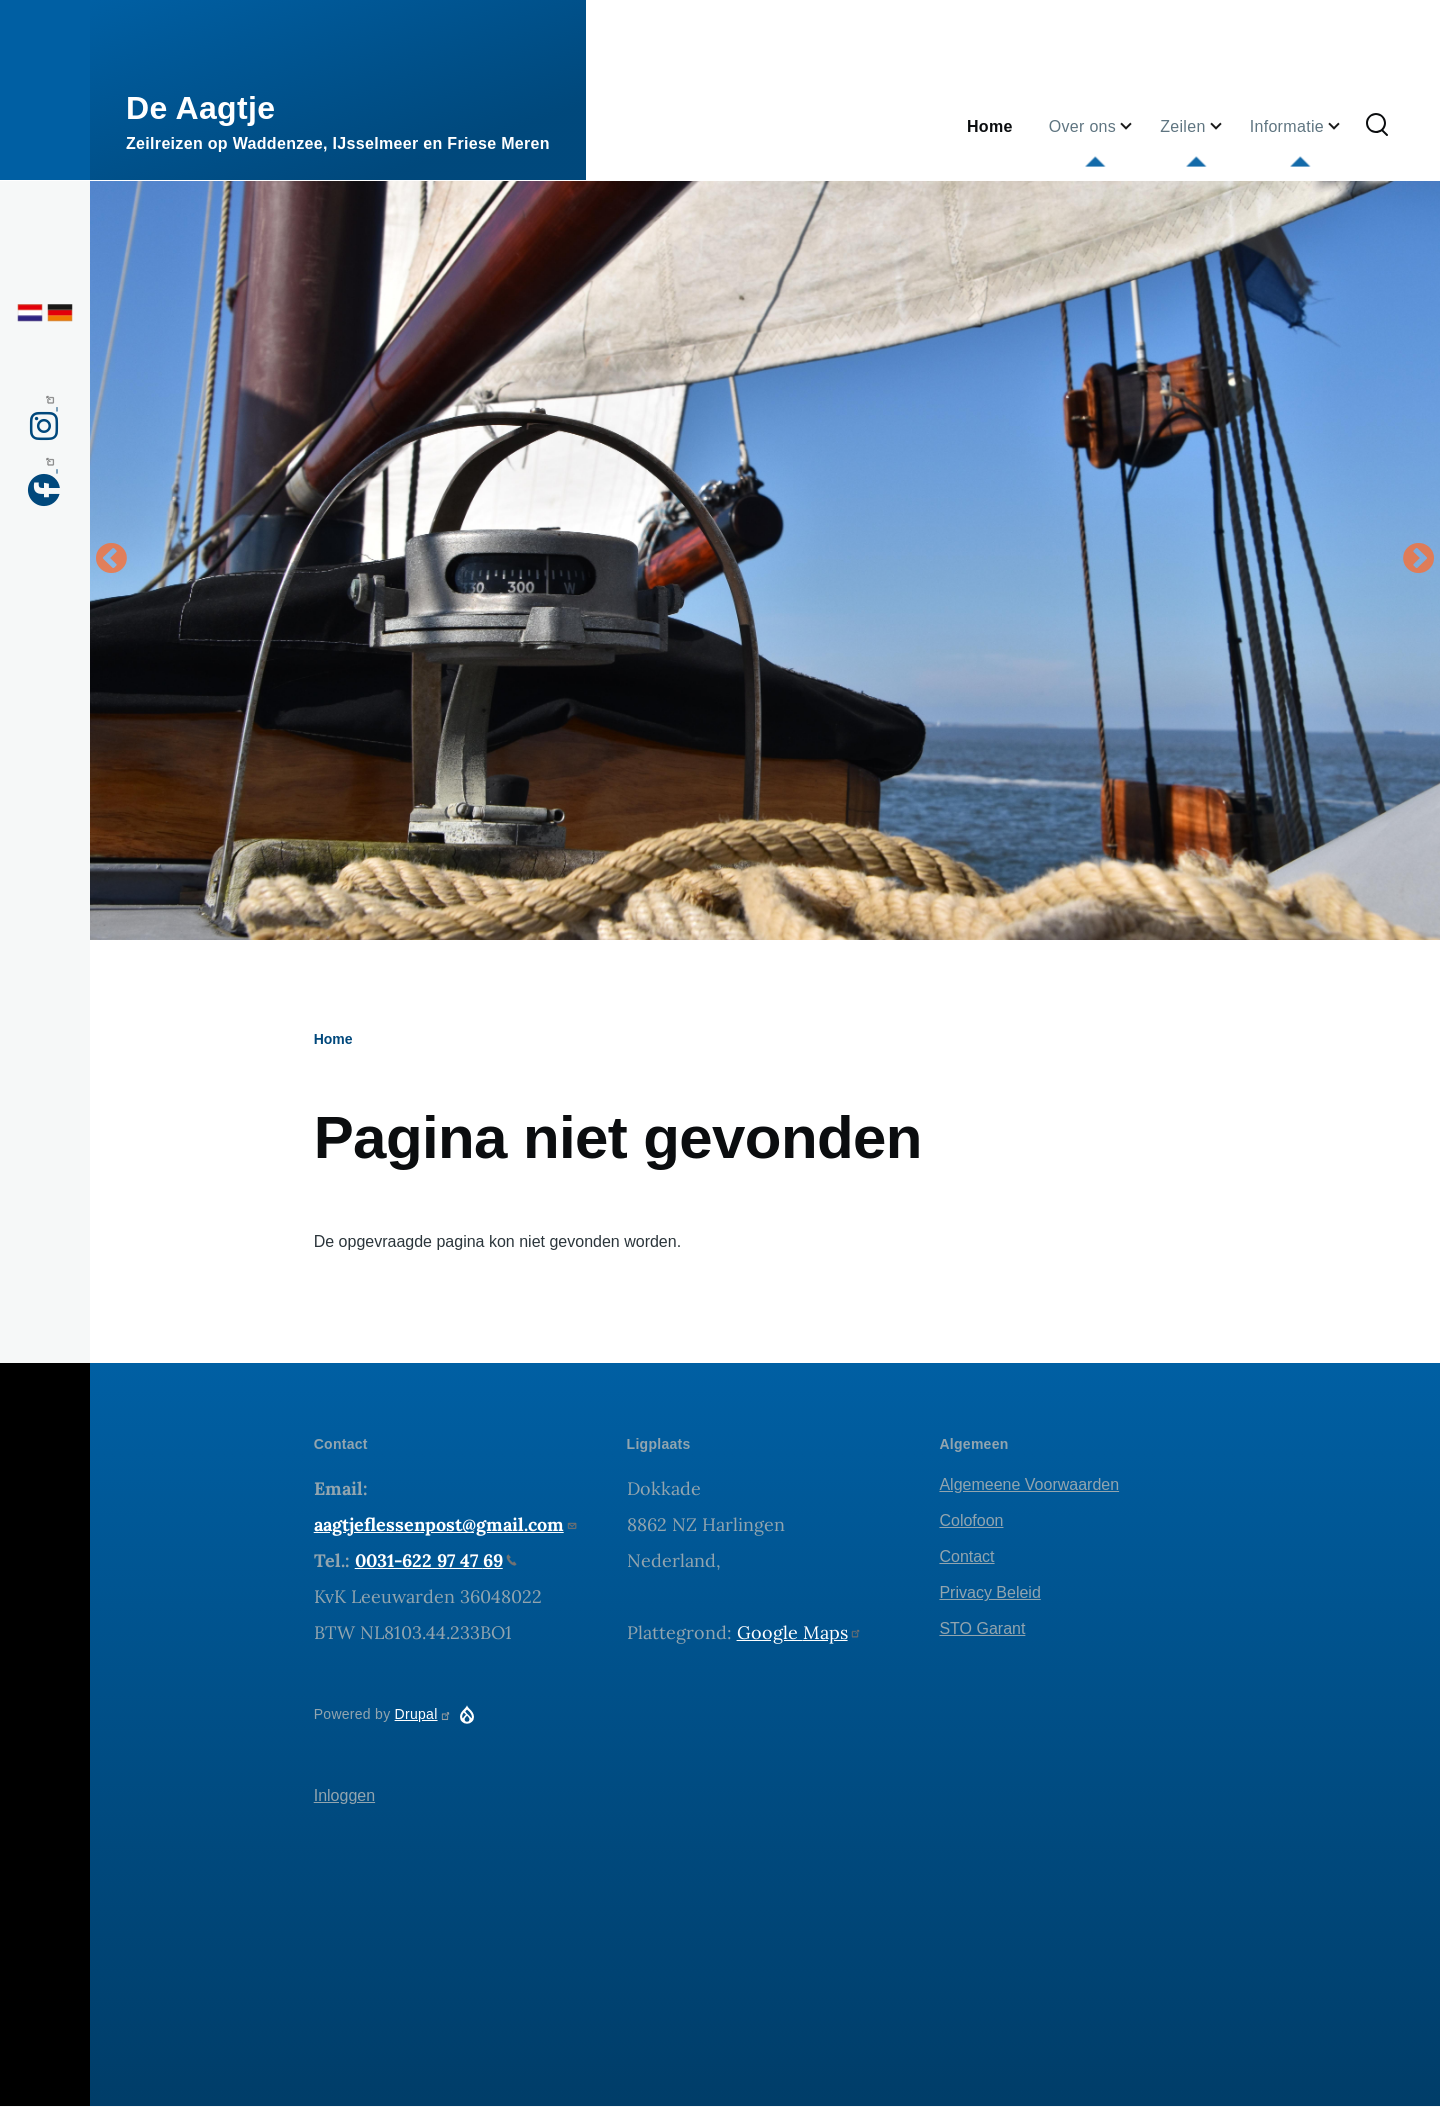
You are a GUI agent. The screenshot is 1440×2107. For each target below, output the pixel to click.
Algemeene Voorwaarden (1029, 1484)
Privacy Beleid (989, 1592)
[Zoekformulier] (1377, 126)
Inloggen (344, 1795)
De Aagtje (200, 108)
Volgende (1419, 560)
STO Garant (982, 1628)
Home (333, 1039)
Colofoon (971, 1520)
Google (799, 1632)
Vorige (111, 560)
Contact (966, 1556)
